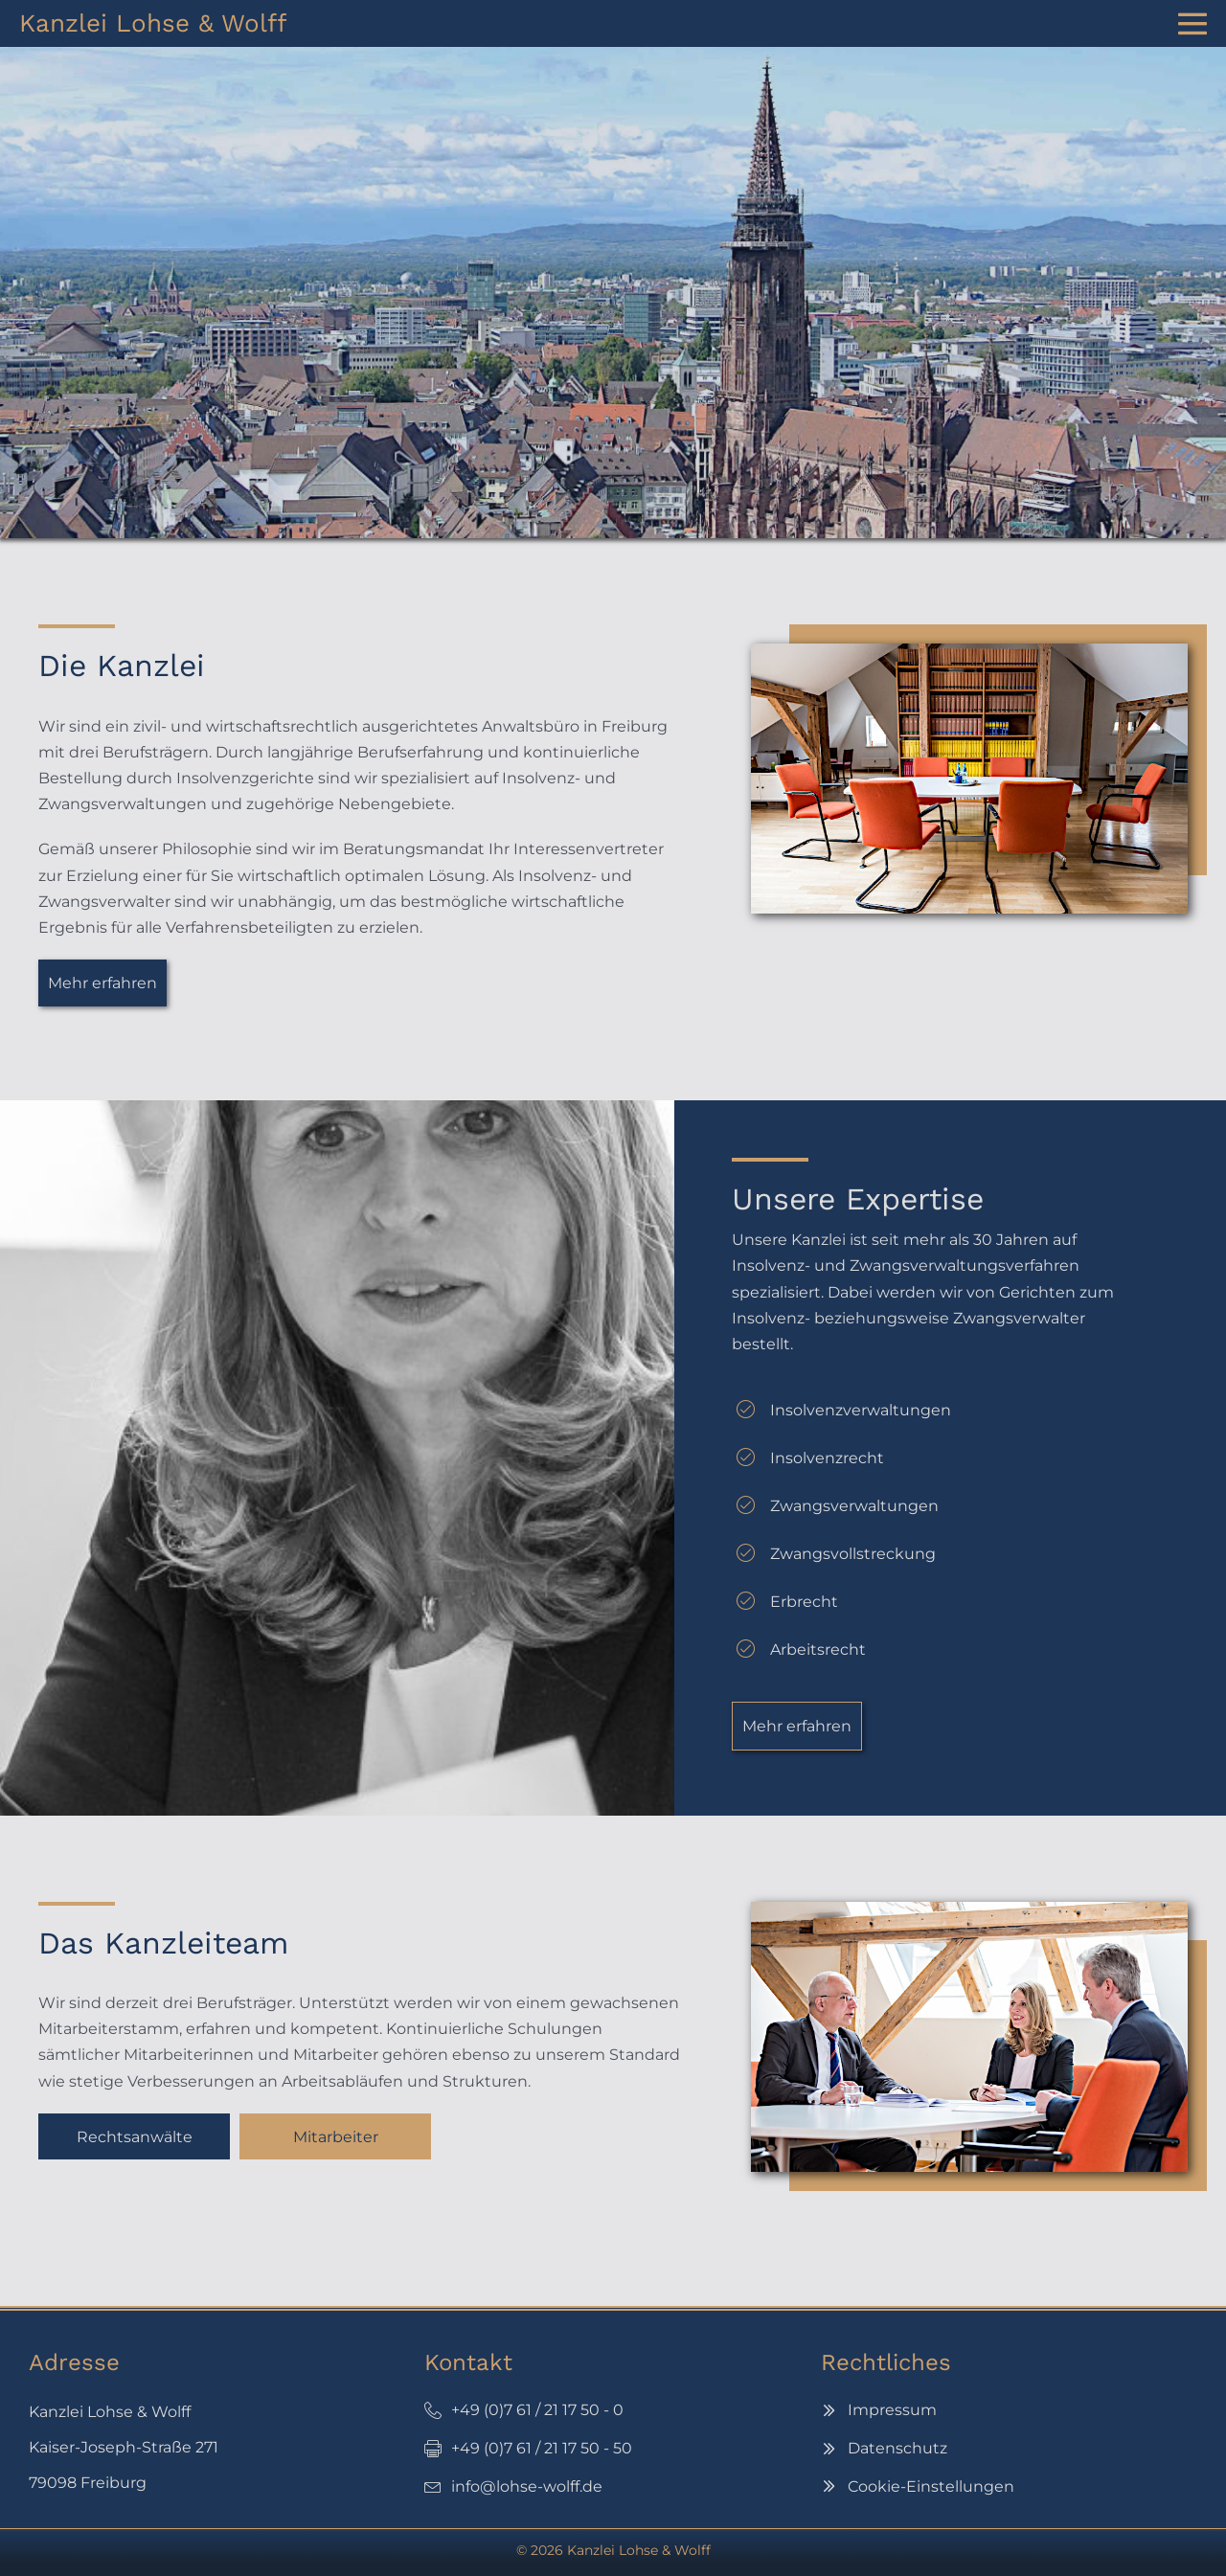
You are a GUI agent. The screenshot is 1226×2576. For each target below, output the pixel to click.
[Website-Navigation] (1192, 24)
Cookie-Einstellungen (931, 2486)
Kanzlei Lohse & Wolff (152, 23)
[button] (102, 983)
